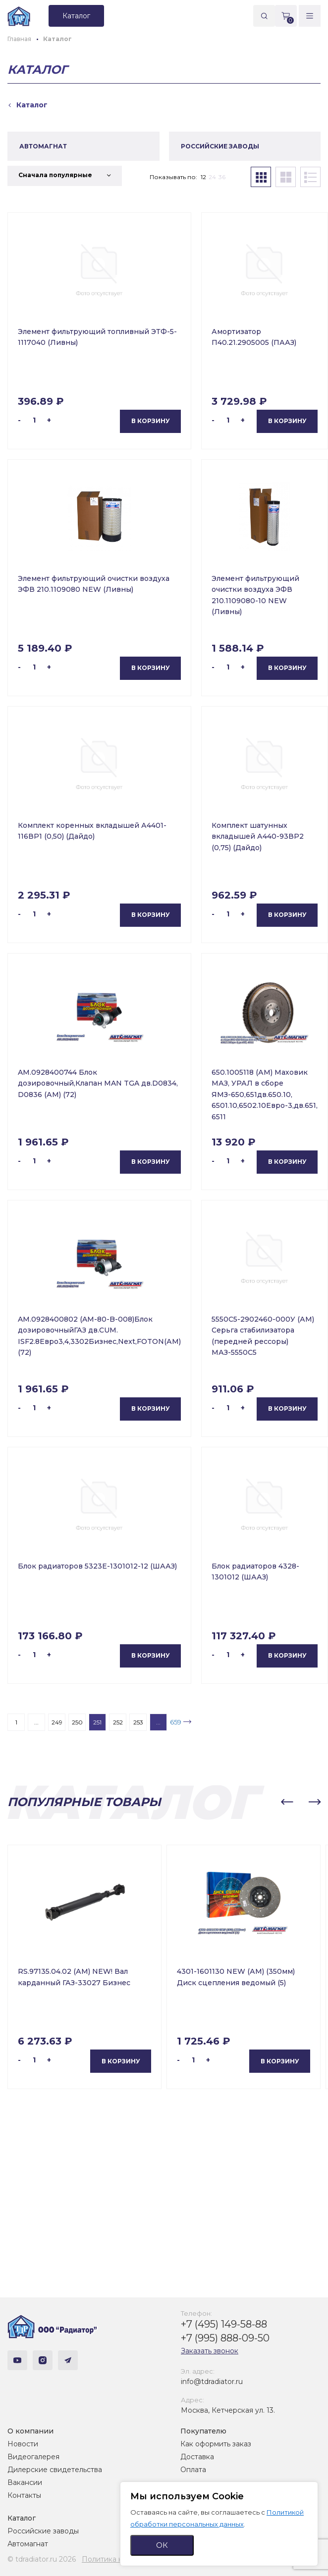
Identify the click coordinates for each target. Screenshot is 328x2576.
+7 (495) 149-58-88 (224, 2324)
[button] (287, 1802)
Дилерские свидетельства (54, 2469)
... (36, 1722)
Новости (22, 2443)
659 (175, 1722)
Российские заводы (43, 2531)
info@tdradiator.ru (212, 2381)
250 (77, 1722)
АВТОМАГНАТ (43, 146)
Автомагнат (27, 2543)
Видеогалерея (33, 2456)
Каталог (21, 2518)
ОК (162, 2545)
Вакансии (24, 2482)
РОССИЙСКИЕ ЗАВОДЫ (220, 146)
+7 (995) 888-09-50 (225, 2338)
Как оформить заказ (215, 2443)
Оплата (193, 2469)
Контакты (24, 2495)
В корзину (150, 421)
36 (222, 177)
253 (138, 1722)
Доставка (197, 2456)
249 (57, 1722)
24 (212, 177)
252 (118, 1722)
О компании (30, 2431)
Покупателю (203, 2431)
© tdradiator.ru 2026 (41, 2559)
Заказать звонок (209, 2350)
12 (203, 177)
